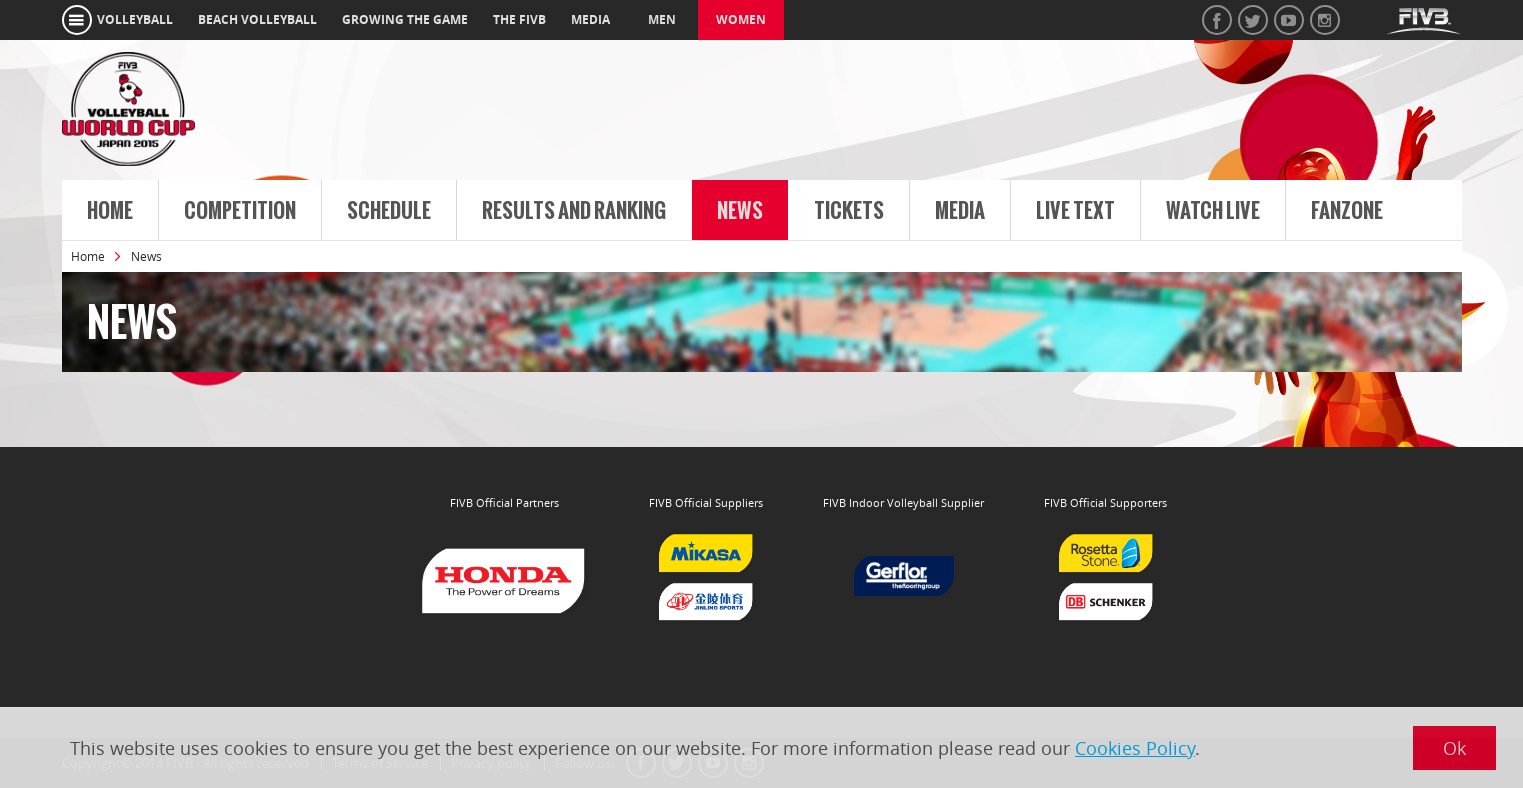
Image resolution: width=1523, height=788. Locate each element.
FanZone (1347, 211)
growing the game (405, 19)
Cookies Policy (1135, 748)
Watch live (1213, 211)
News (740, 211)
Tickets (849, 211)
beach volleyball (257, 19)
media (590, 19)
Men (662, 19)
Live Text (1075, 211)
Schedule (389, 211)
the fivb (519, 19)
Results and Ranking (574, 211)
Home (110, 211)
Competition (240, 211)
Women (741, 19)
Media (960, 211)
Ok (1454, 748)
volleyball (135, 19)
